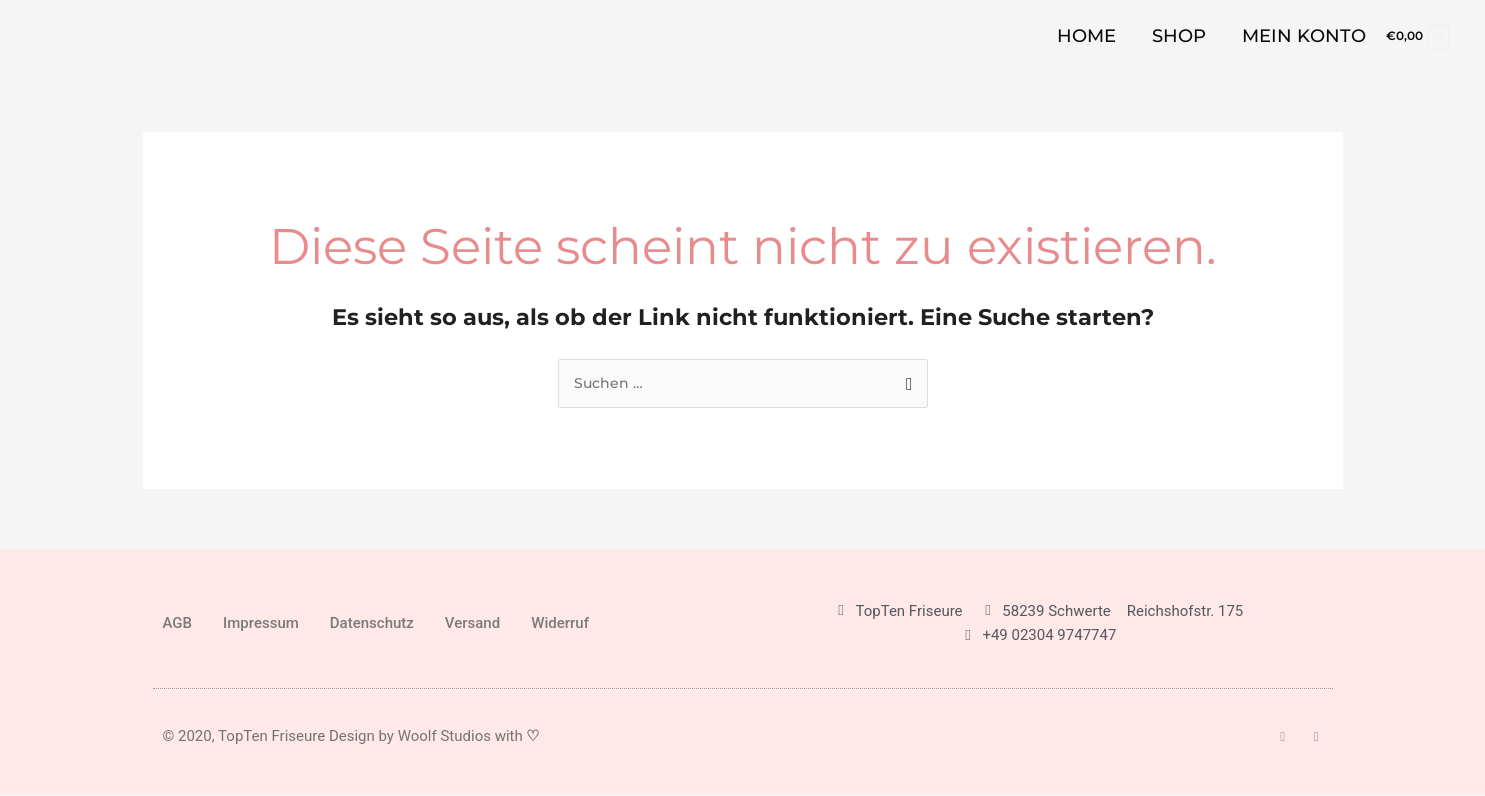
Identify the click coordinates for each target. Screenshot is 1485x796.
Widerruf (560, 625)
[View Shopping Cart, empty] (1417, 35)
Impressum (261, 625)
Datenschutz (372, 625)
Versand (472, 625)
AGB (178, 625)
